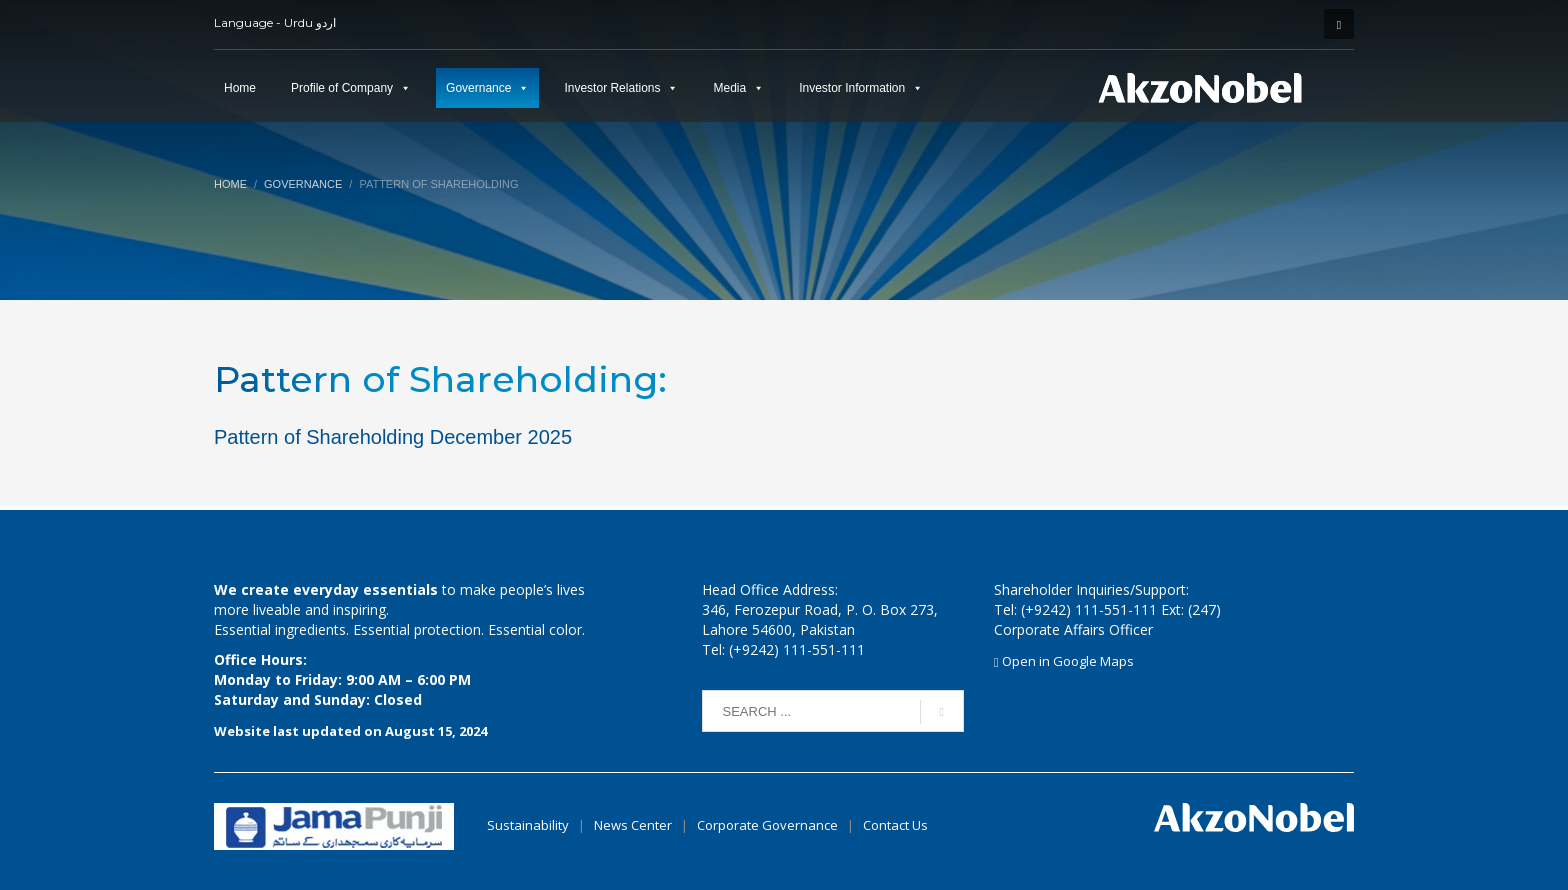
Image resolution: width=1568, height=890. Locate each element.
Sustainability (528, 825)
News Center (634, 825)
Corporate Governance (767, 825)
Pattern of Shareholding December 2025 (393, 437)
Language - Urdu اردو (275, 22)
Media (729, 88)
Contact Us (895, 825)
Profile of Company (342, 88)
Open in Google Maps (1064, 661)
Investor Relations (612, 88)
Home (240, 88)
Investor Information (852, 88)
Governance (478, 88)
